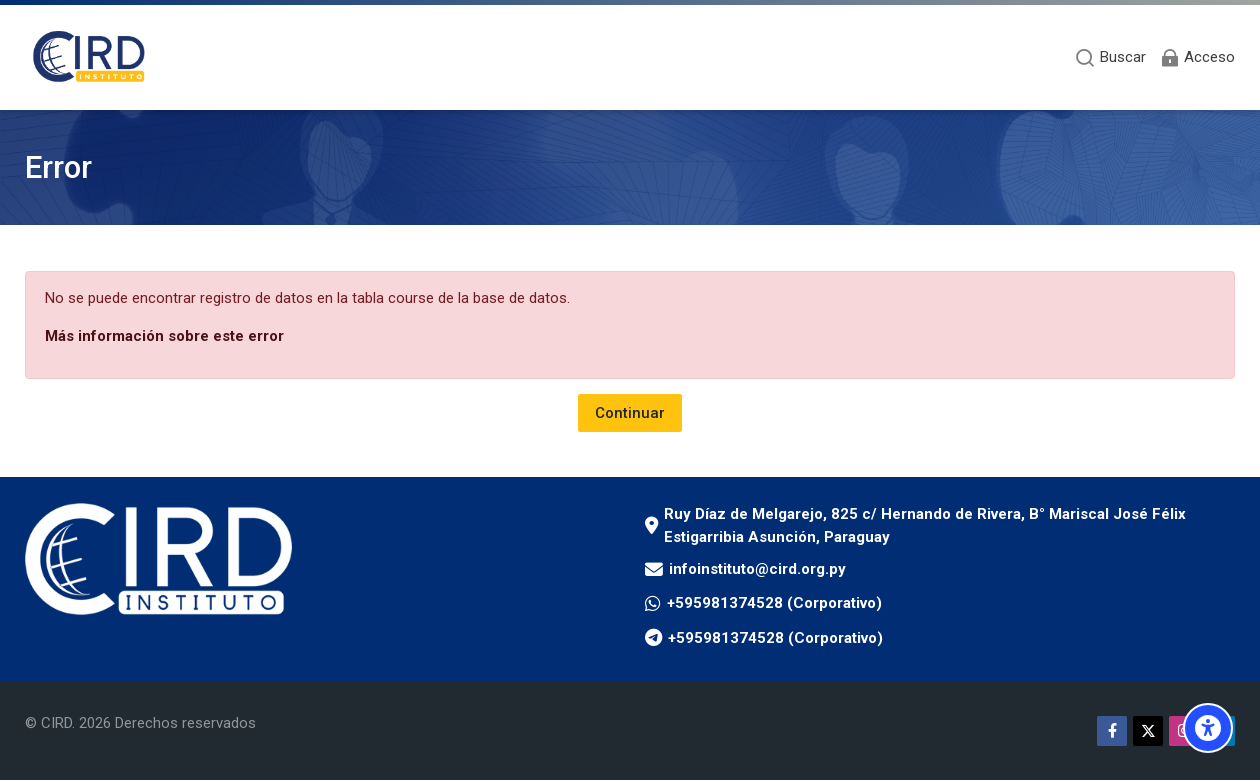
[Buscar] (1110, 57)
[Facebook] (1112, 731)
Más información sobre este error (164, 336)
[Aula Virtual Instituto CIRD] (89, 57)
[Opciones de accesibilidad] (1208, 728)
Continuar (630, 413)
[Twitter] (1148, 731)
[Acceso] (1197, 57)
